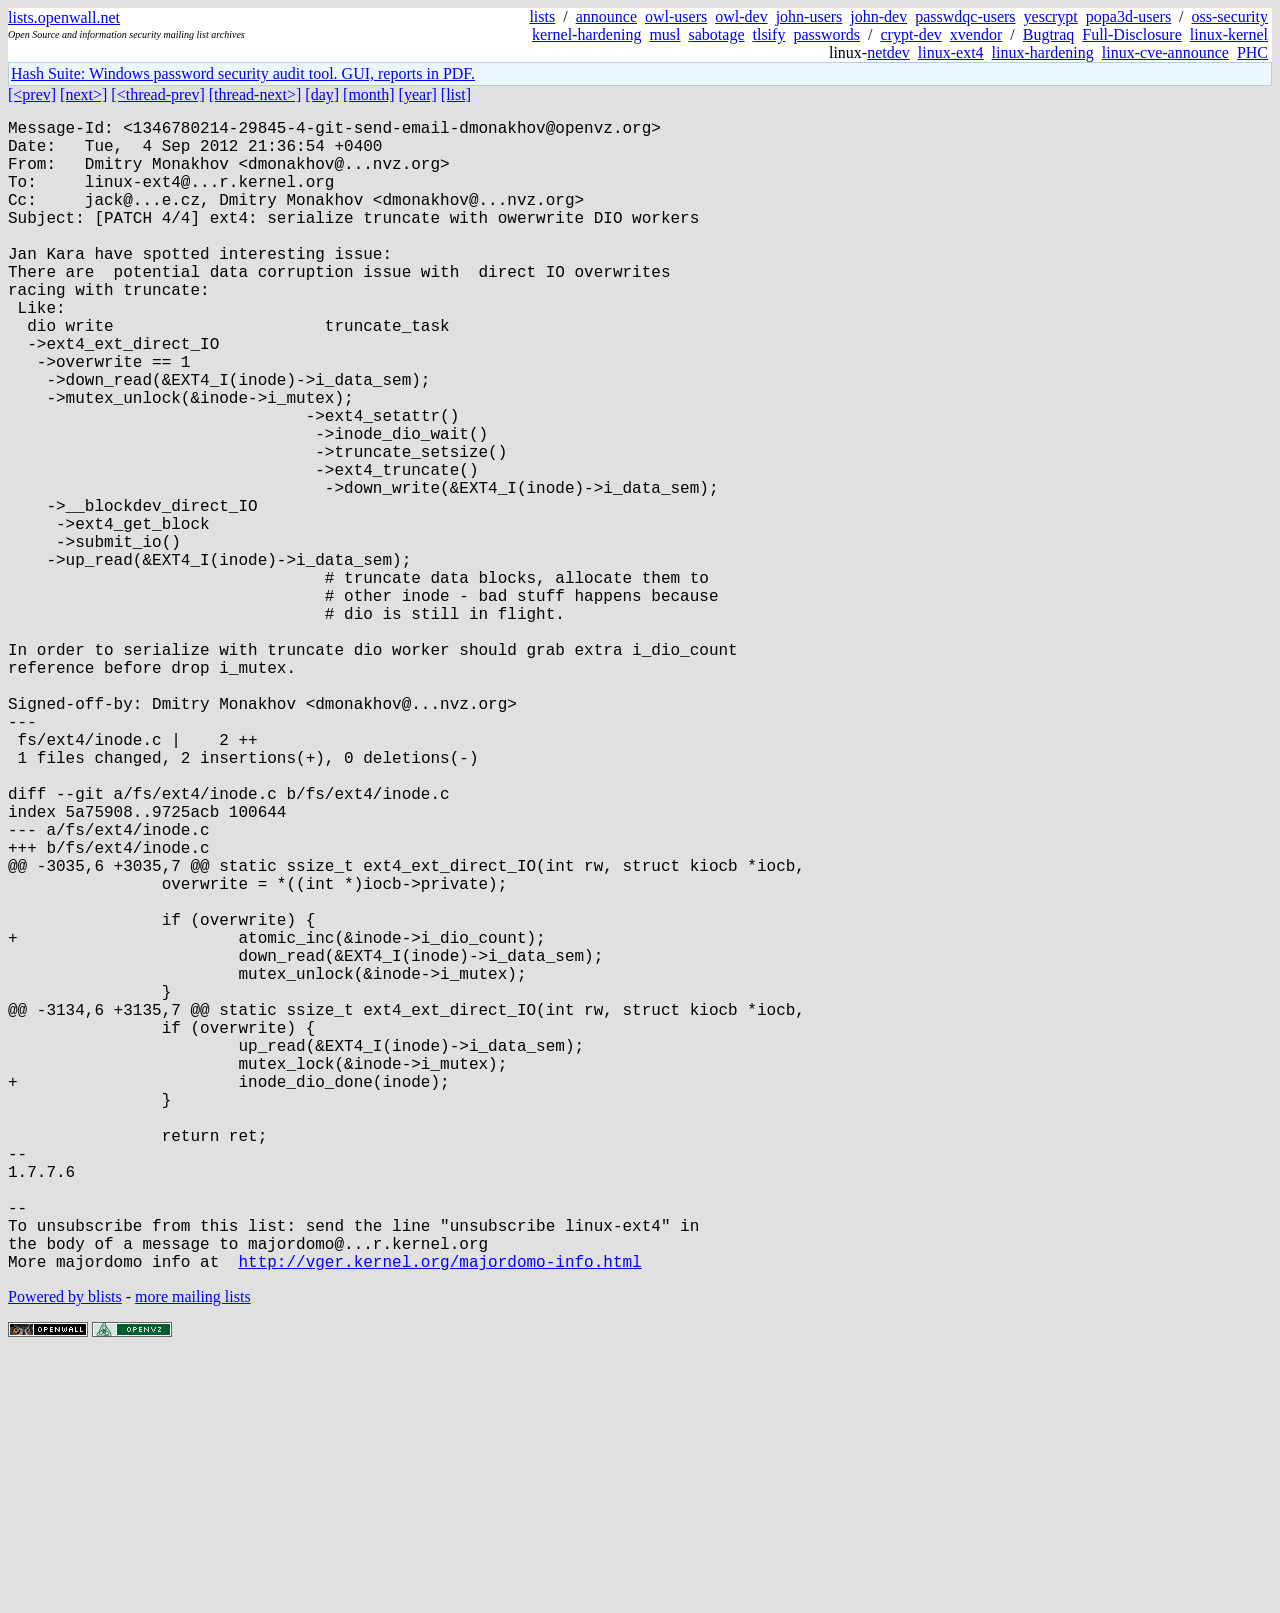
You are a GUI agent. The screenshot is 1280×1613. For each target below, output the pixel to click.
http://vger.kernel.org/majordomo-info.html (439, 1517)
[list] (456, 94)
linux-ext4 (951, 52)
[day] (322, 94)
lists (542, 16)
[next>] (83, 94)
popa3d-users (1128, 16)
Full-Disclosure (1132, 34)
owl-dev (741, 16)
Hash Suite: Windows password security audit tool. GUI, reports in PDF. (243, 73)
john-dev (878, 16)
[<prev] (32, 94)
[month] (369, 94)
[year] (418, 94)
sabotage (717, 34)
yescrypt (1051, 16)
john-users (809, 16)
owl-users (676, 16)
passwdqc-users (965, 16)
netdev (888, 52)
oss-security (1230, 16)
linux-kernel (1229, 34)
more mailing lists (193, 1552)
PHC (1252, 52)
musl (664, 34)
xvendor (976, 34)
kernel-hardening (586, 34)
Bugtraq (1049, 34)
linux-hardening (1043, 52)
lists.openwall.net (64, 17)
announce (606, 16)
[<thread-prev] (157, 94)
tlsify (768, 34)
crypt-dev (911, 34)
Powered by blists (65, 1552)
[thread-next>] (255, 94)
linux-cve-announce (1165, 52)
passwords (826, 34)
